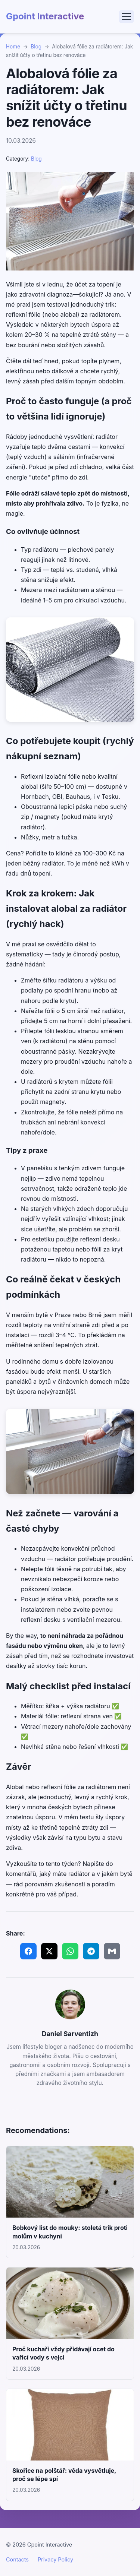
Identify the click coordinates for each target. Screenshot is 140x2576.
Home (13, 47)
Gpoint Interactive (45, 16)
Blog (37, 47)
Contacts (17, 2559)
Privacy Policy (55, 2559)
